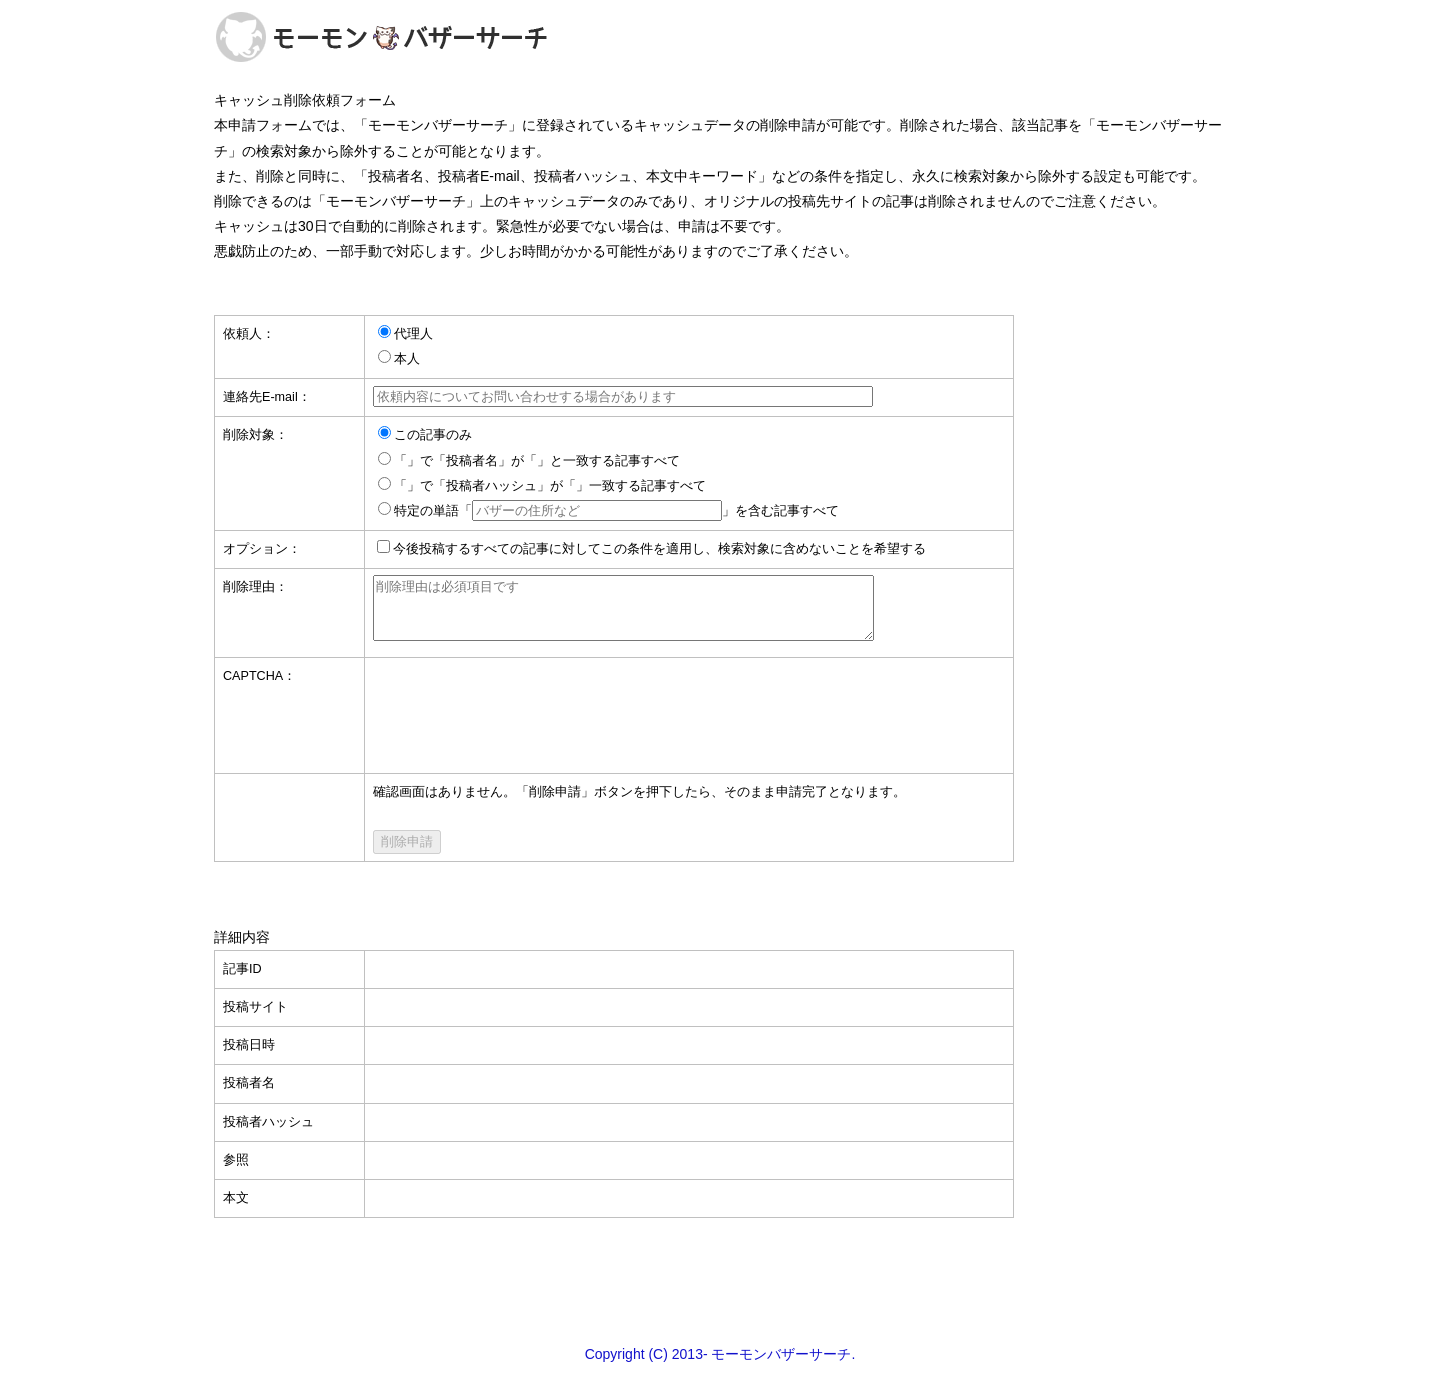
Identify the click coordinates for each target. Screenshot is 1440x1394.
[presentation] (525, 715)
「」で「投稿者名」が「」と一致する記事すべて (537, 461)
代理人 (413, 334)
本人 (407, 359)
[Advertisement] (720, 1292)
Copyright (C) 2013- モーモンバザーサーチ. (720, 1366)
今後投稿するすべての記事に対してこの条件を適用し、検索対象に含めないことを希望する (659, 549)
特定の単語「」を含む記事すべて (616, 511)
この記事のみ (433, 435)
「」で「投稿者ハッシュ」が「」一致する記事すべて (550, 486)
